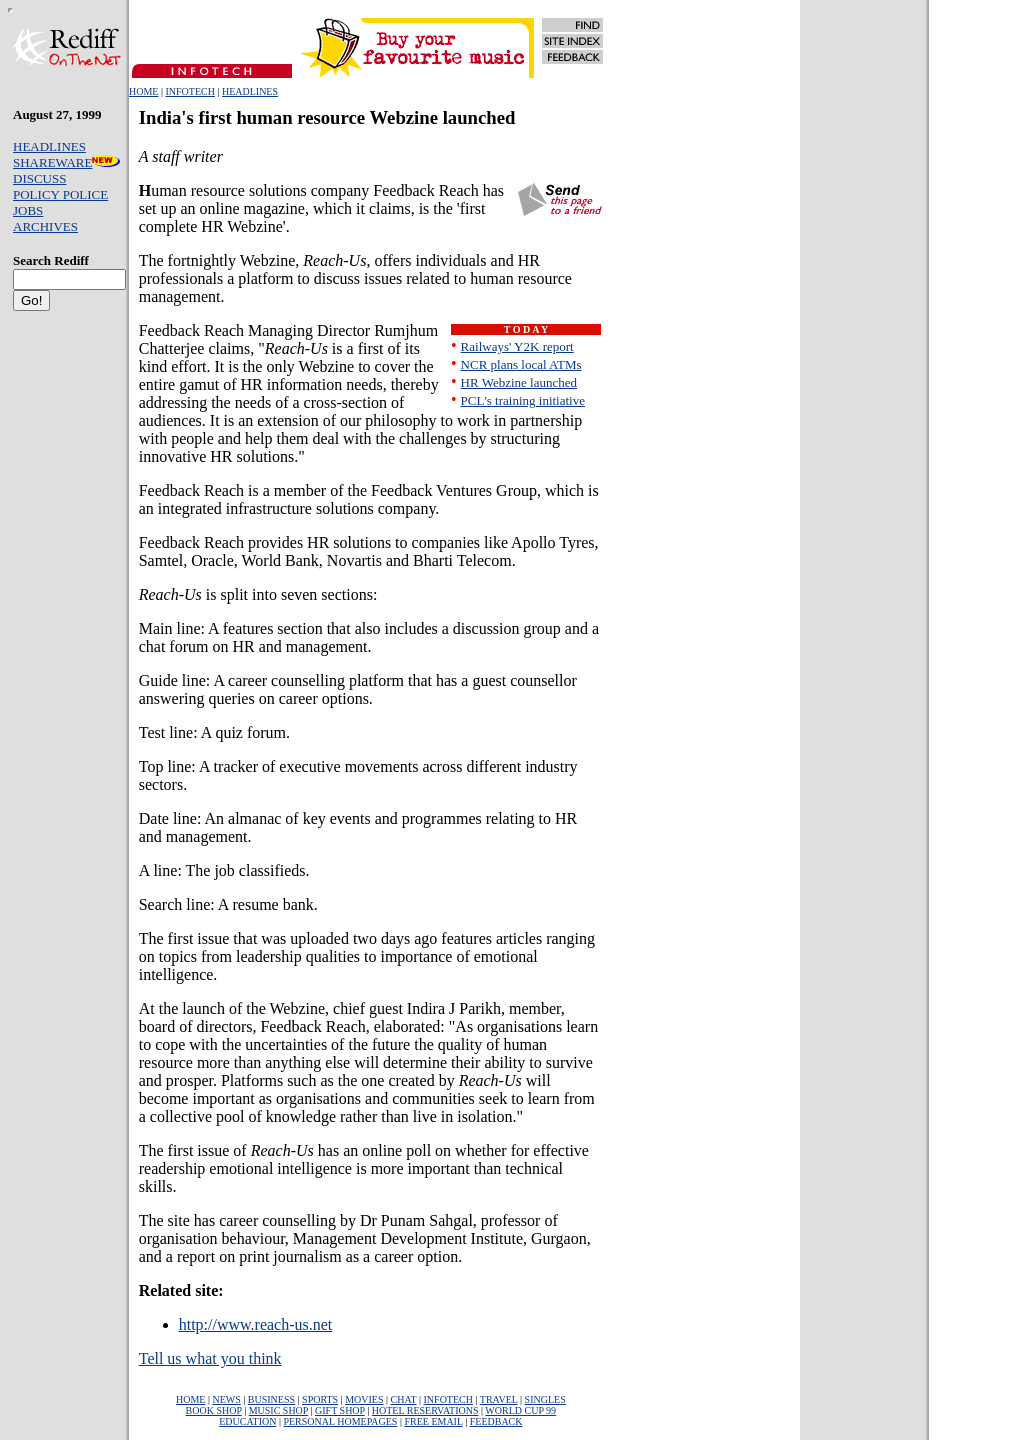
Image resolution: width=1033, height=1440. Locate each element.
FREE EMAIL (433, 1421)
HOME (143, 91)
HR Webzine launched (519, 382)
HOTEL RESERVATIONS (425, 1410)
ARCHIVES (45, 226)
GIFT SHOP (340, 1410)
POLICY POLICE (60, 194)
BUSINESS (271, 1399)
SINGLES (545, 1399)
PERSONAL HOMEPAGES (340, 1421)
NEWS (226, 1399)
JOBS (28, 210)
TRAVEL (499, 1399)
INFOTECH (189, 91)
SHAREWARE (66, 162)
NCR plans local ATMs (521, 364)
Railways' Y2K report (517, 346)
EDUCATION (247, 1421)
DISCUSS (39, 178)
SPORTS (320, 1399)
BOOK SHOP (214, 1410)
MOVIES (364, 1399)
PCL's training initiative (523, 400)
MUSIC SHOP (278, 1410)
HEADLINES (250, 91)
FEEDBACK (496, 1421)
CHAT (404, 1399)
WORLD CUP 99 (520, 1410)
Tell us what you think (210, 1358)
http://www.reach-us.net (256, 1324)
